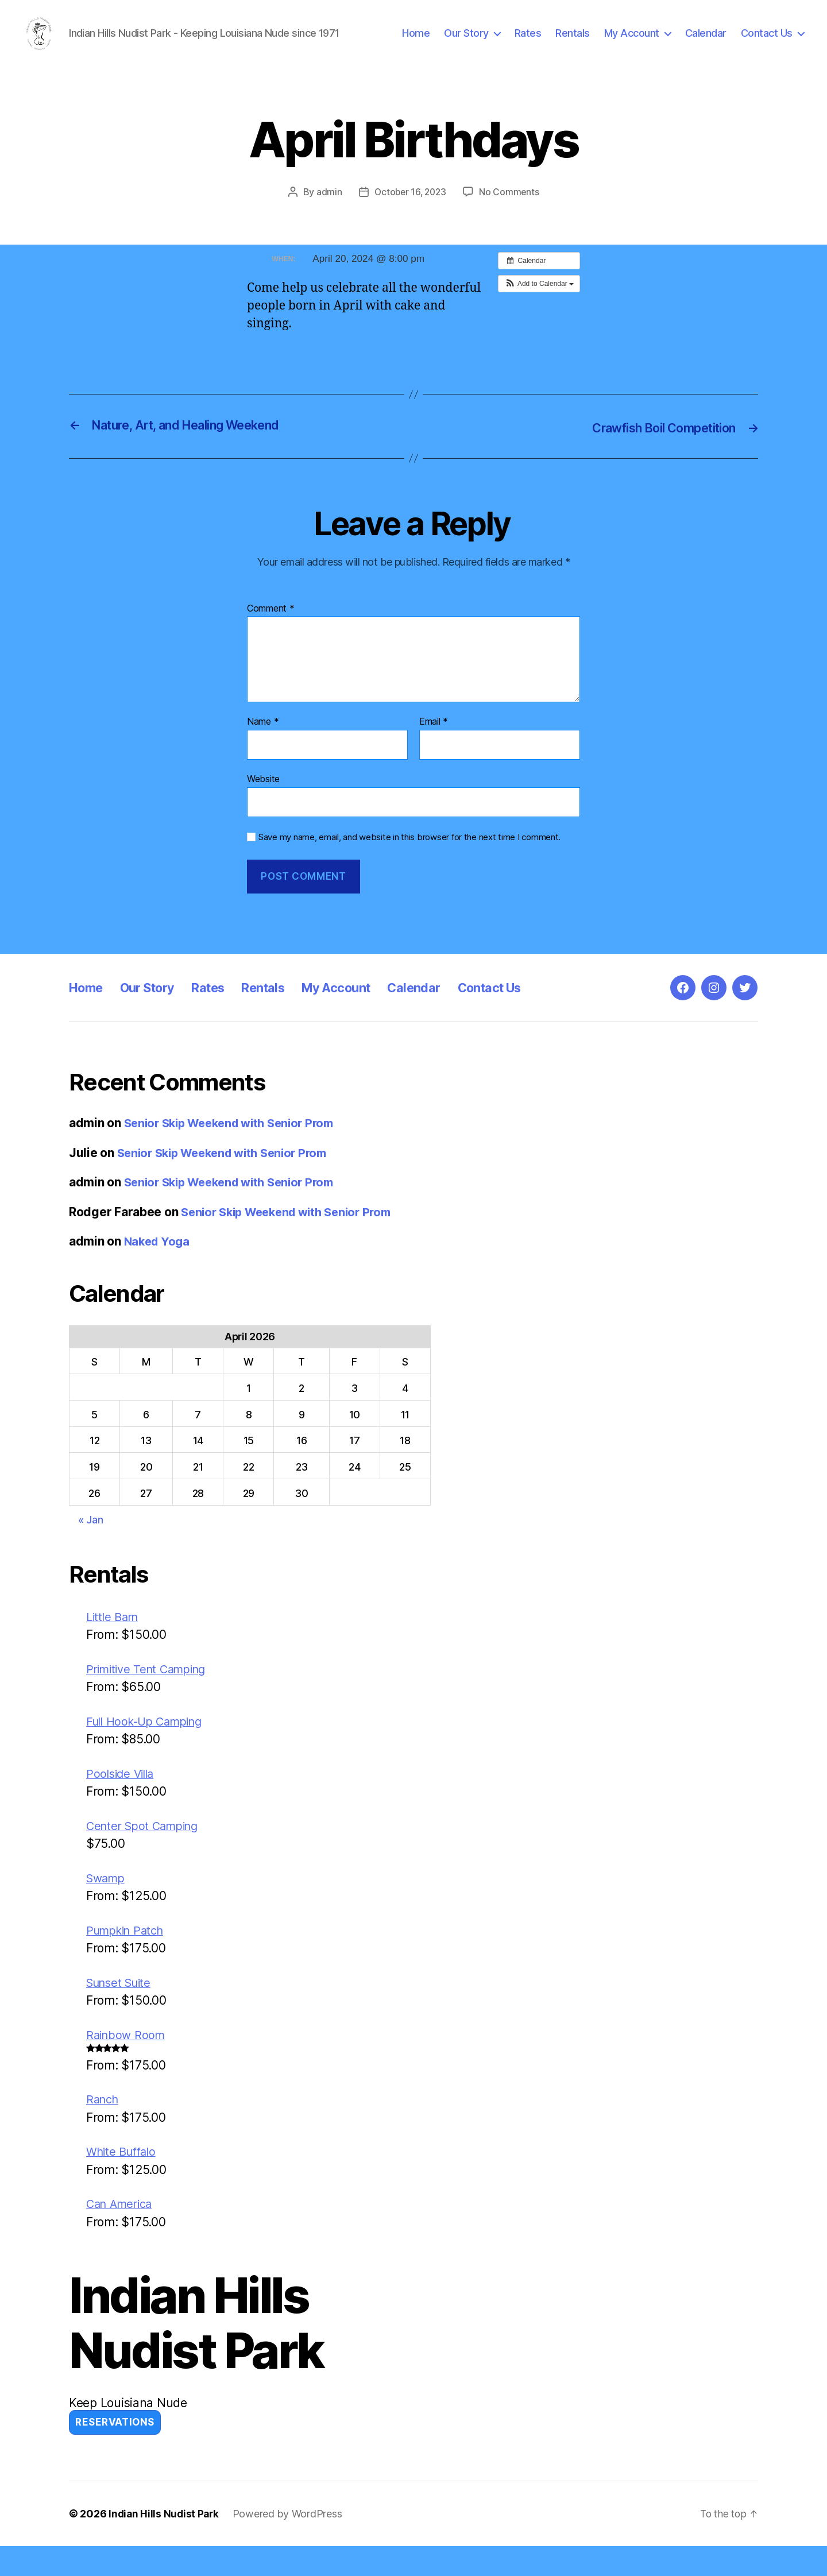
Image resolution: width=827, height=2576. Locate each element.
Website (263, 794)
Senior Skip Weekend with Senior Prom (236, 1139)
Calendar (705, 42)
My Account (631, 42)
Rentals (572, 42)
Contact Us (767, 42)
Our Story (466, 42)
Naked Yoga (158, 1257)
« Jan (90, 1536)
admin (327, 209)
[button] (538, 301)
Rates (528, 42)
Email (433, 738)
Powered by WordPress (290, 2544)
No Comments (511, 209)
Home (416, 42)
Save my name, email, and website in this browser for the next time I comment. (409, 853)
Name (263, 738)
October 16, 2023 (410, 209)
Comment (271, 625)
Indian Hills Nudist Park (165, 2544)
